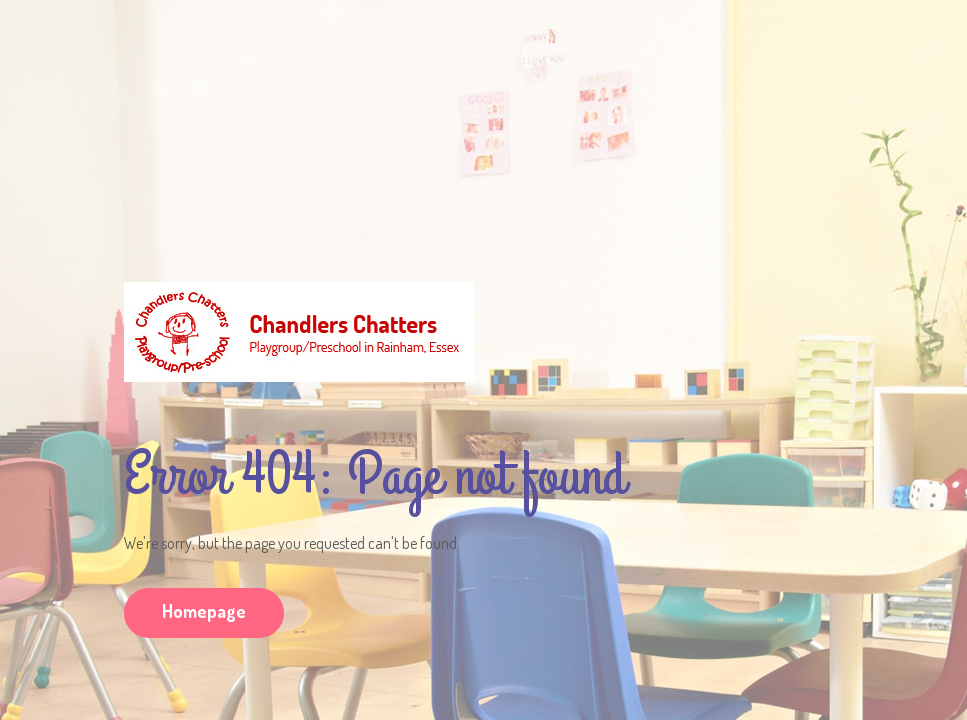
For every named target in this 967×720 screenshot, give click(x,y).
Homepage (204, 611)
